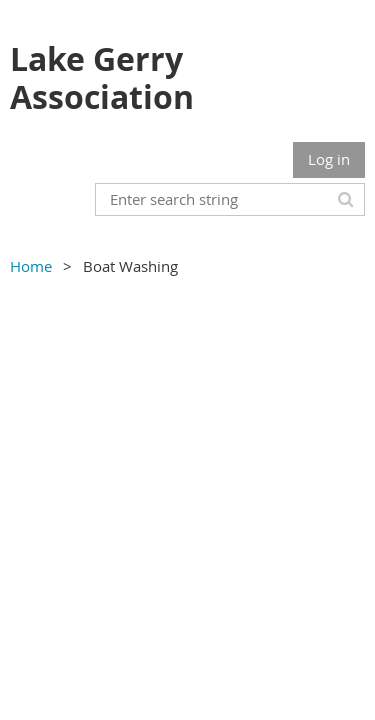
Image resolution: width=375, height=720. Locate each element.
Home (31, 266)
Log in (329, 159)
